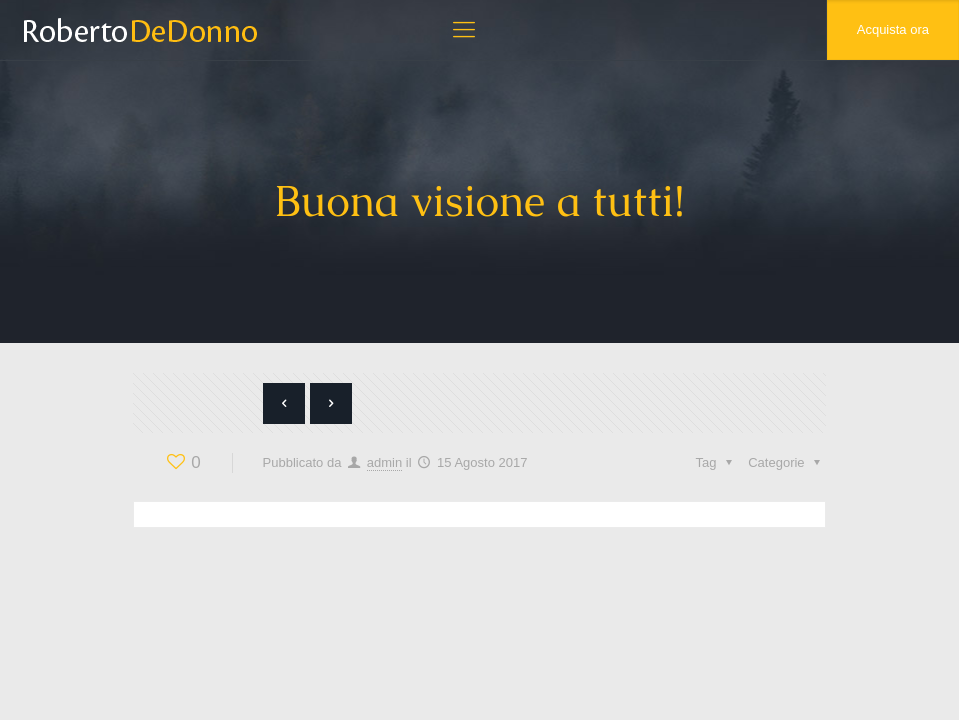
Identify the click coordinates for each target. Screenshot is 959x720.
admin (384, 462)
